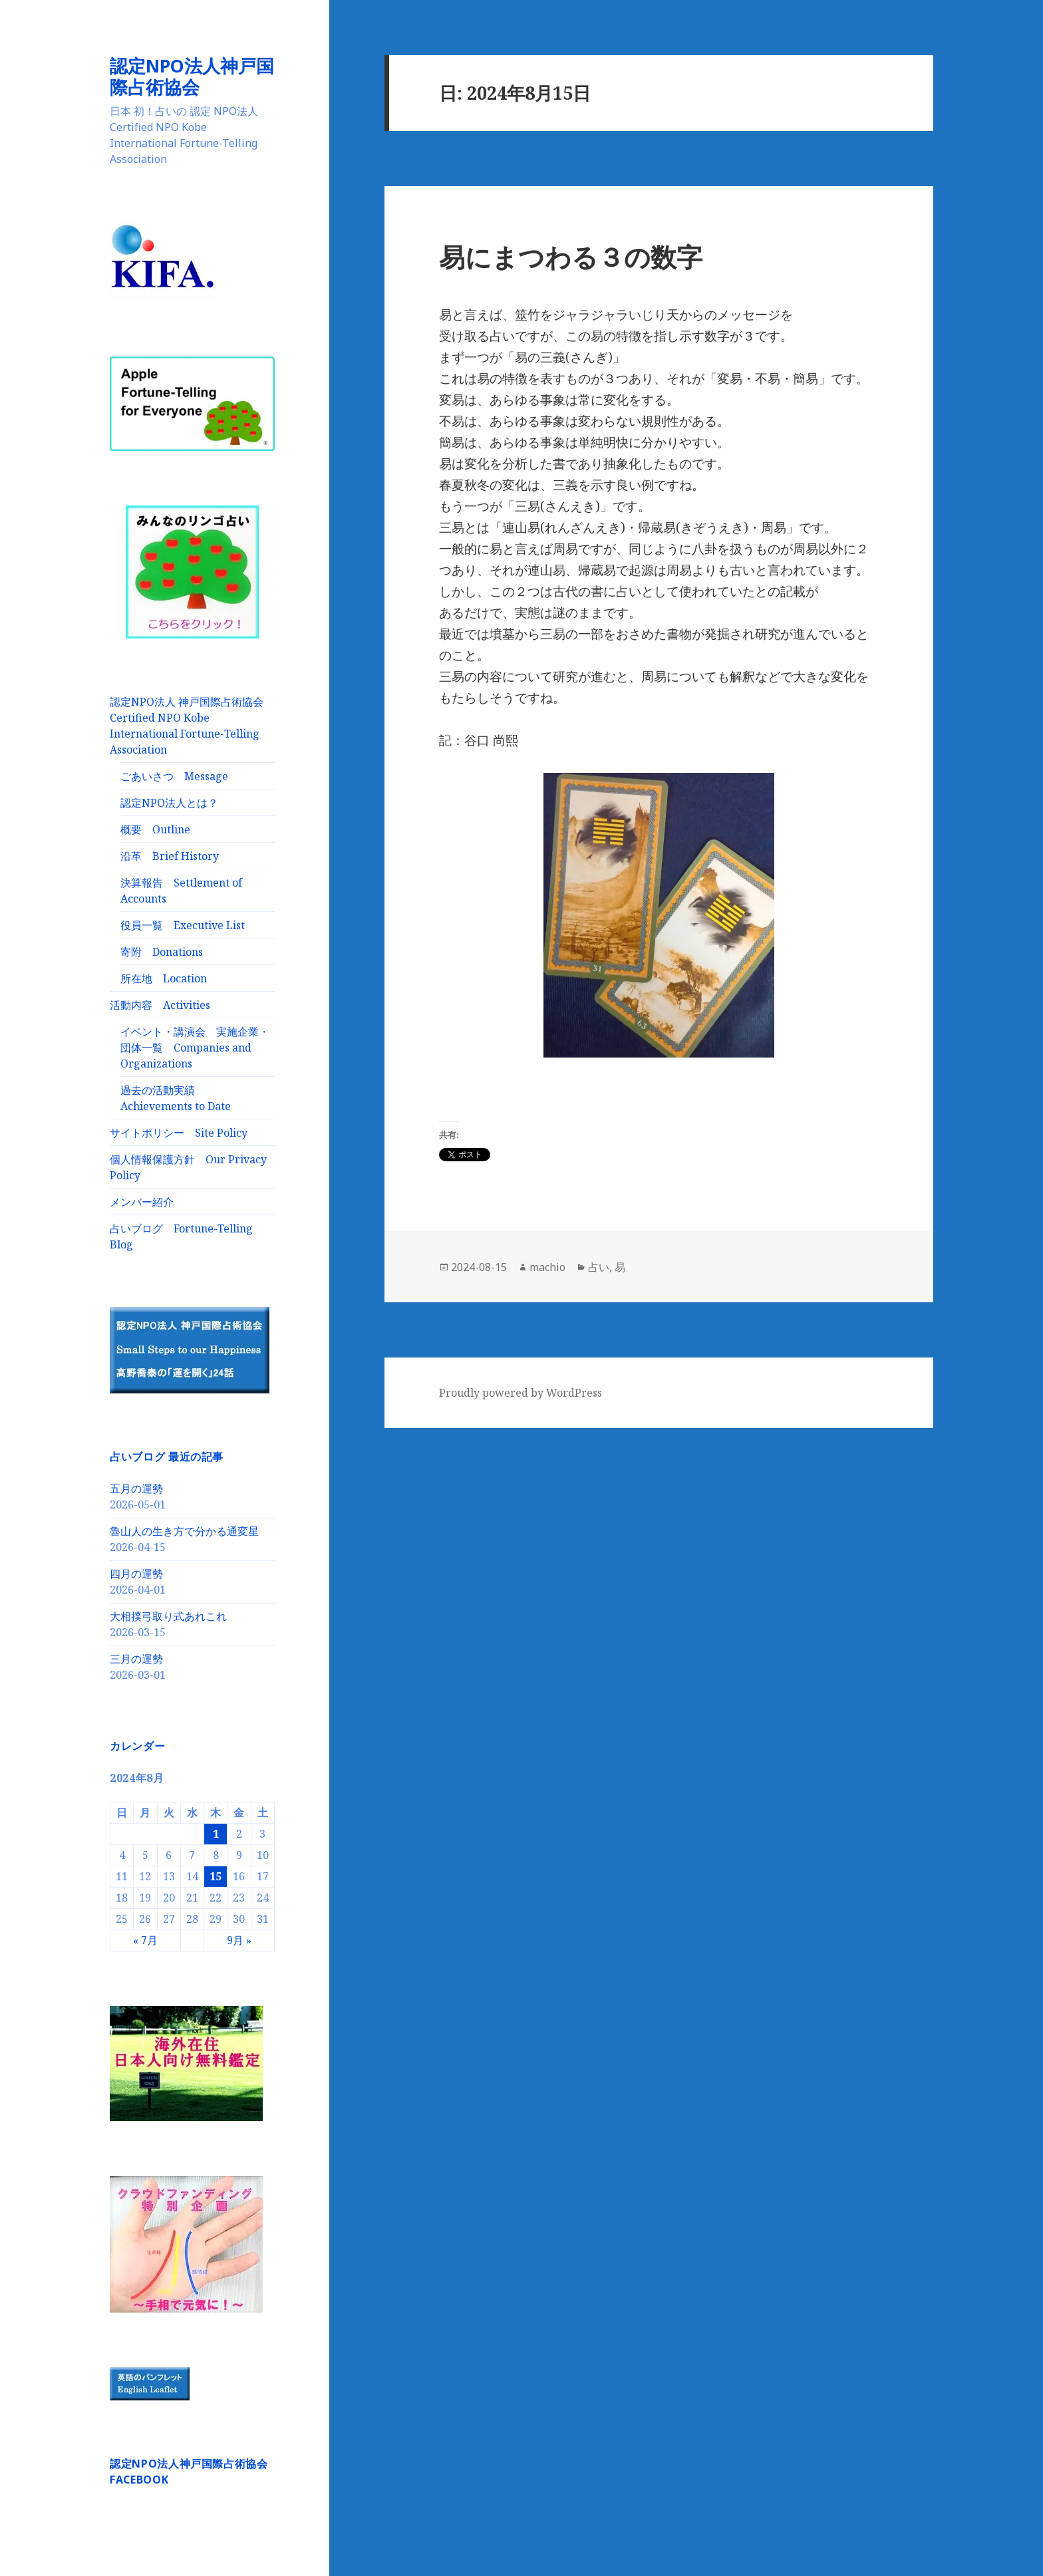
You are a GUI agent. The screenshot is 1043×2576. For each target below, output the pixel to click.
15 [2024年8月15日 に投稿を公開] (216, 1875)
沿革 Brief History (169, 855)
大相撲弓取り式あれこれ (168, 1615)
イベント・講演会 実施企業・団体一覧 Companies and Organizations (194, 1047)
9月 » (239, 1939)
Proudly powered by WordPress (520, 1392)
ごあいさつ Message (174, 775)
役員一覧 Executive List (182, 924)
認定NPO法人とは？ (169, 802)
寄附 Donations (161, 951)
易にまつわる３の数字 (570, 256)
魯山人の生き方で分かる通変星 (184, 1530)
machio (547, 1267)
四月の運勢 (136, 1573)
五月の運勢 (136, 1488)
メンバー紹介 (142, 1201)
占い (598, 1267)
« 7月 (145, 1939)
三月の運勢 (136, 1658)
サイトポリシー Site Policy (178, 1132)
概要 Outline (155, 828)
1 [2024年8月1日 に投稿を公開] (216, 1833)
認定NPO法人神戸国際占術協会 (192, 76)
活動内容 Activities (160, 1004)
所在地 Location (163, 977)
